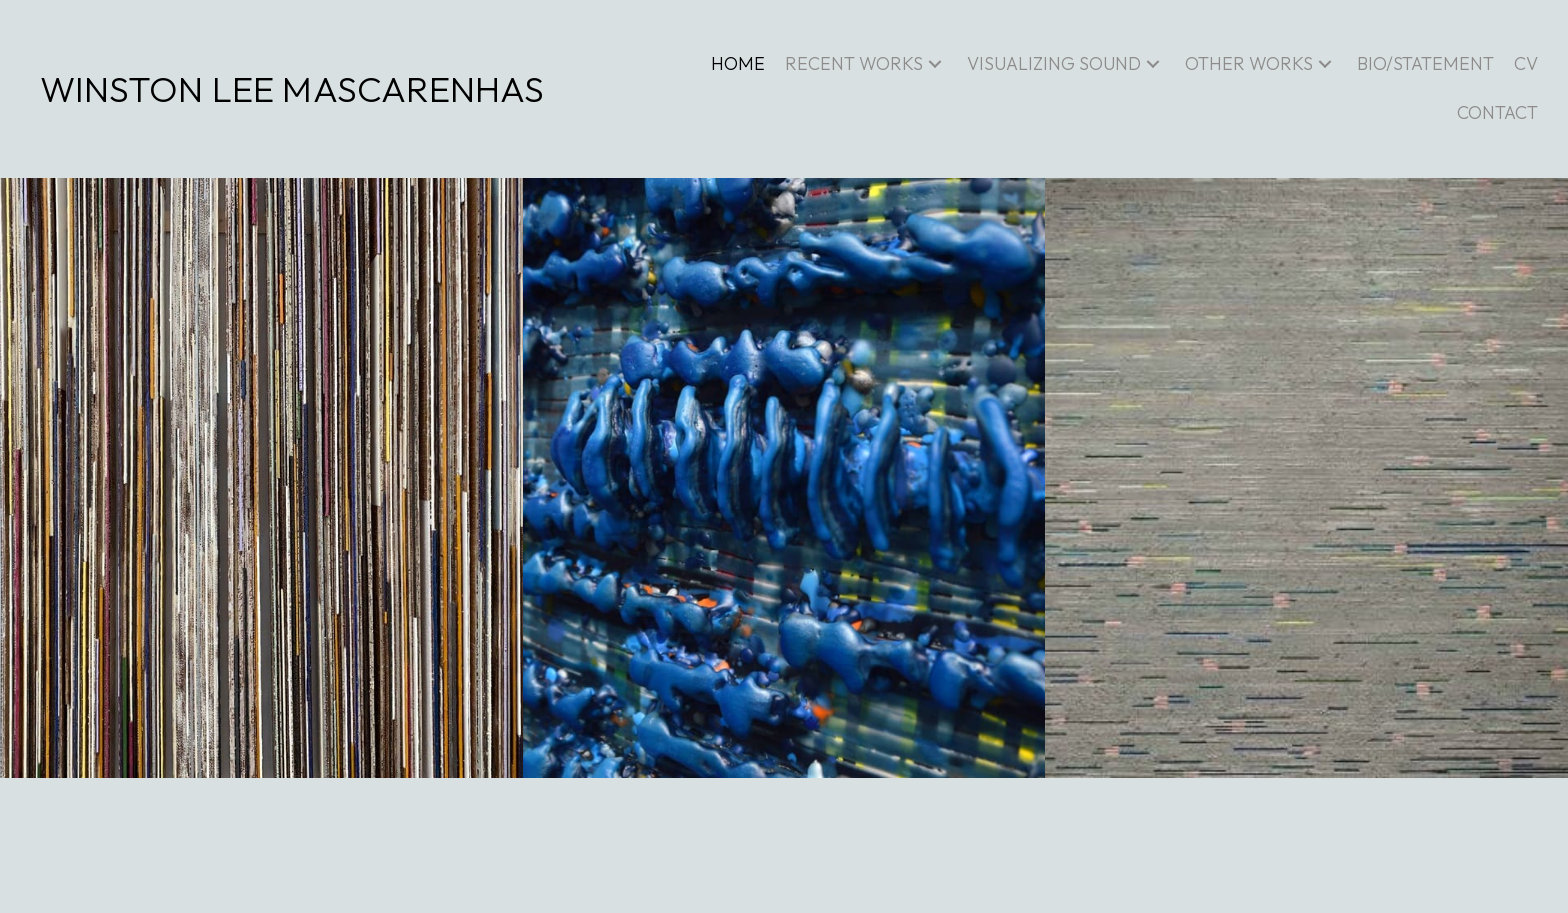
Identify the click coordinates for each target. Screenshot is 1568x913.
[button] (935, 64)
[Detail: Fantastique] (784, 478)
